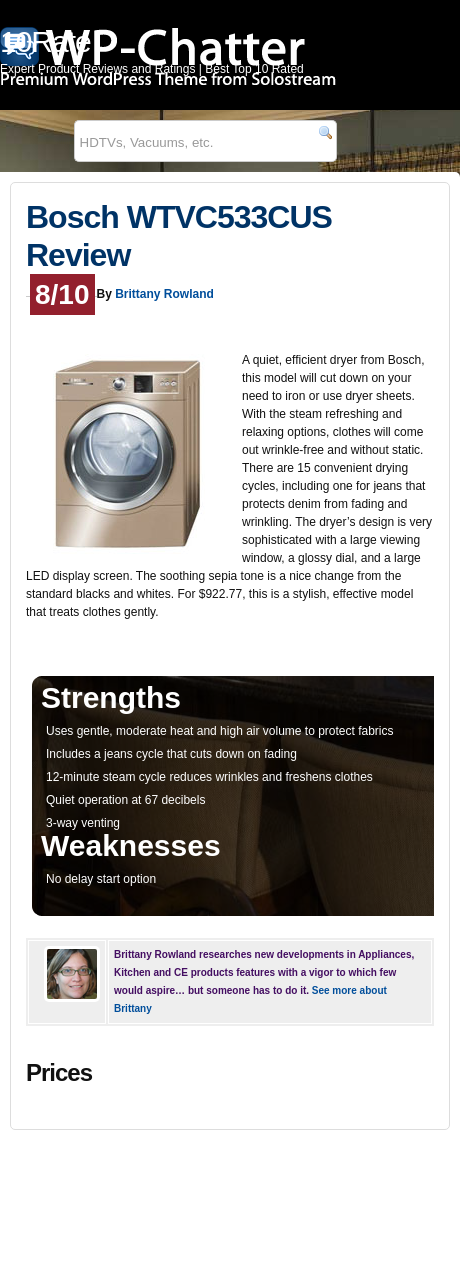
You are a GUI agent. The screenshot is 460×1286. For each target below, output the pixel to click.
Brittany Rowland (164, 294)
